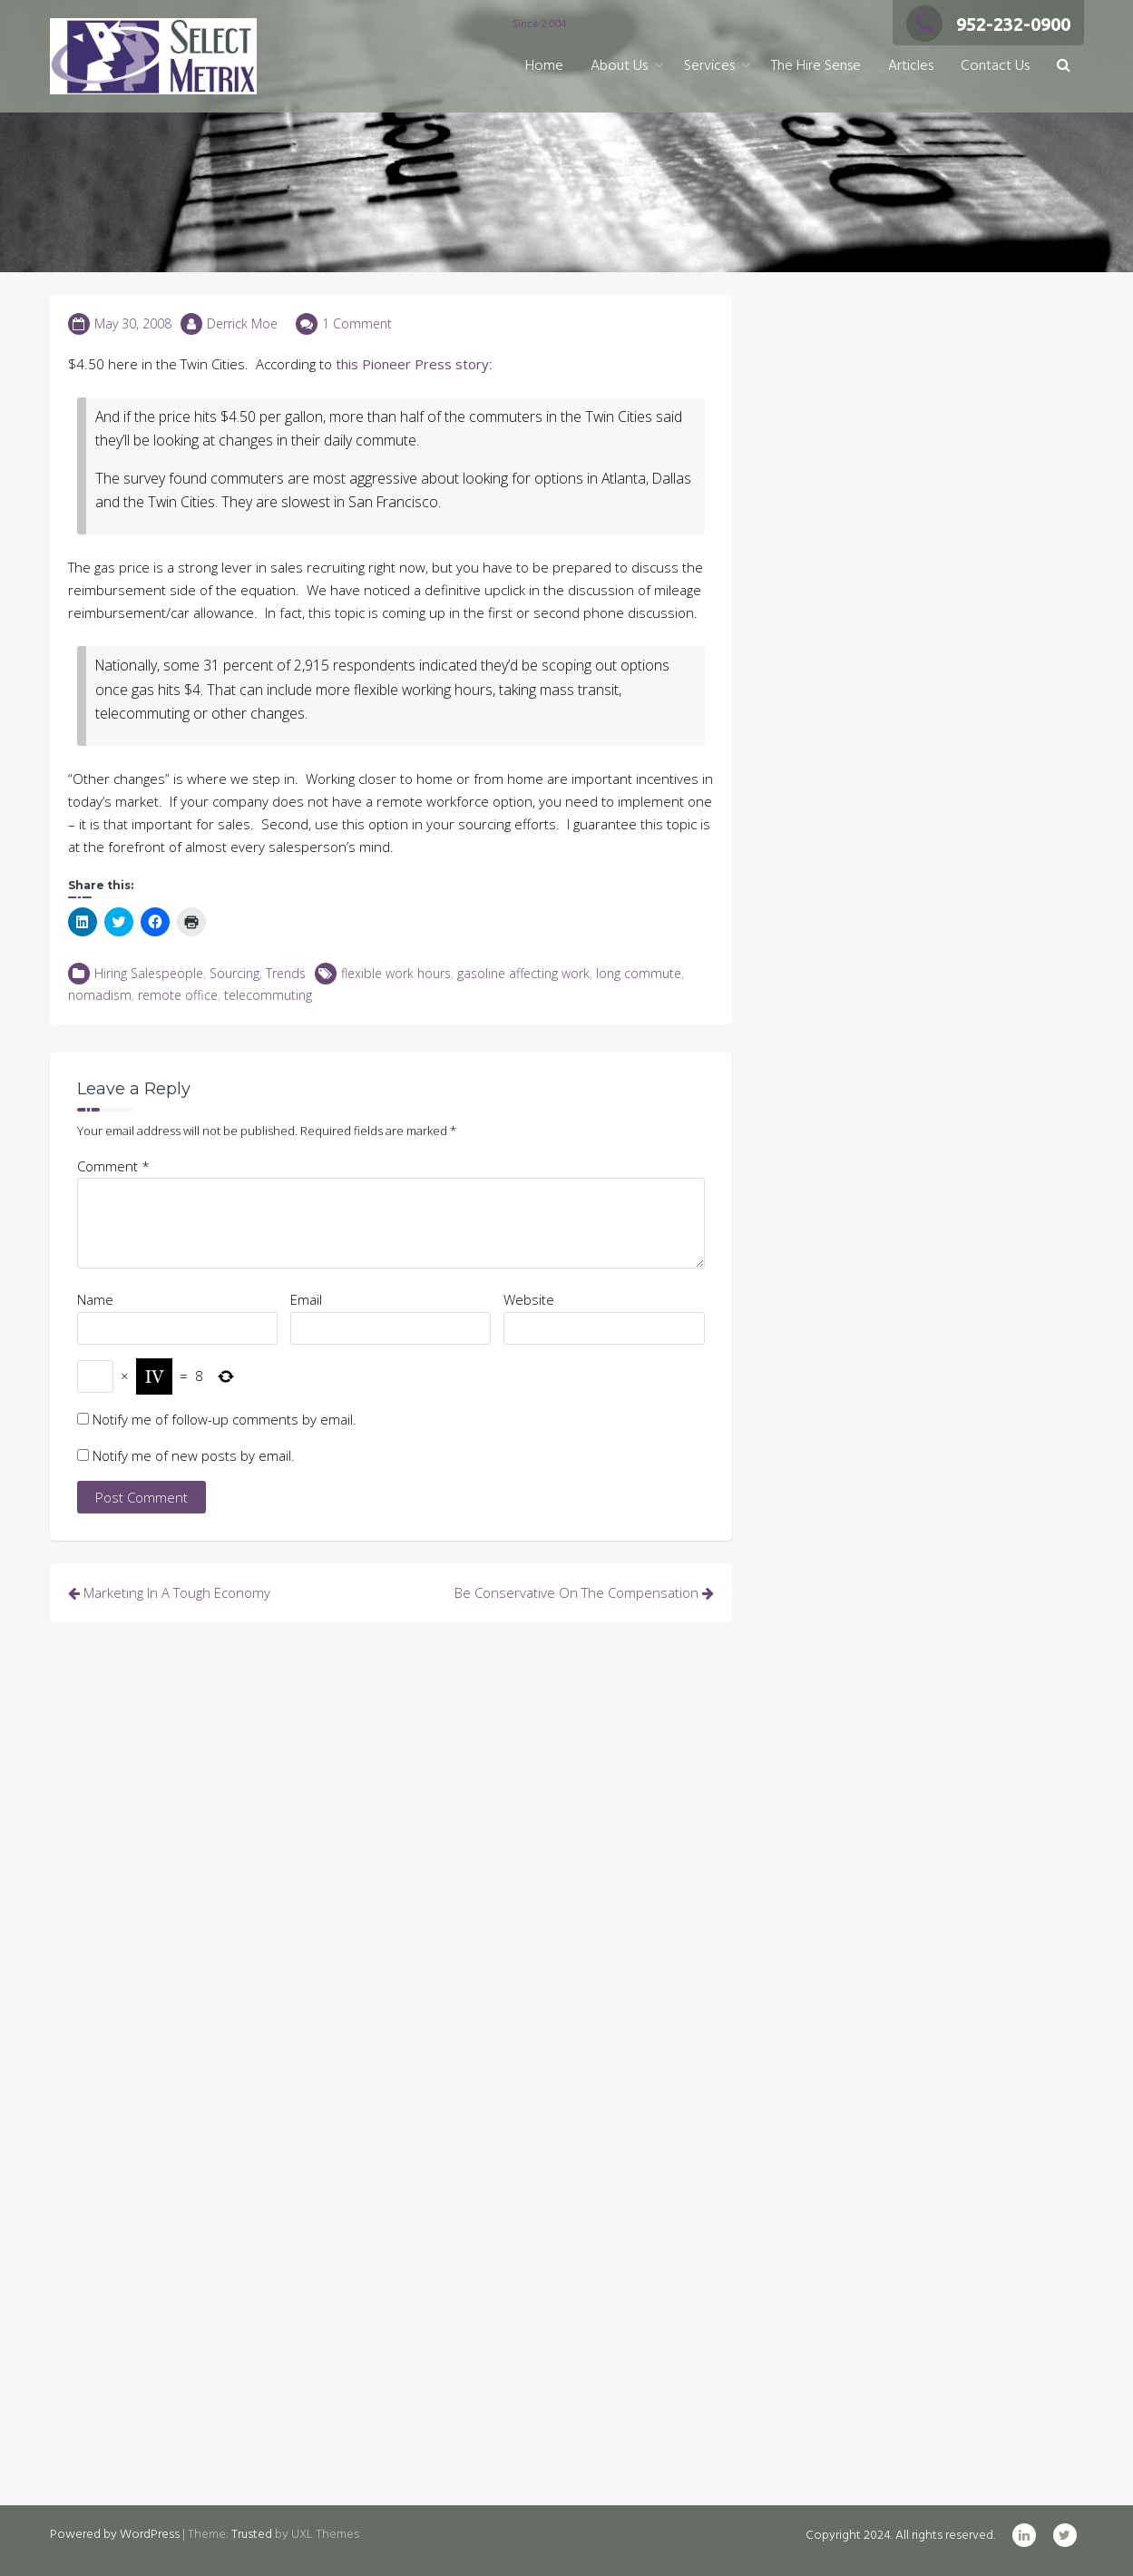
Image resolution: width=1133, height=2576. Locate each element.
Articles (910, 66)
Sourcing (234, 973)
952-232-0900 (988, 24)
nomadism (100, 995)
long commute (638, 973)
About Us (619, 66)
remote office (178, 995)
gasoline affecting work (523, 973)
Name (95, 1299)
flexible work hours (396, 973)
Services (709, 66)
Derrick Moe (242, 323)
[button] (1063, 66)
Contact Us (995, 66)
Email (306, 1299)
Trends (286, 973)
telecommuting (268, 995)
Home (544, 66)
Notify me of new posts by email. (194, 1455)
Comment (113, 1166)
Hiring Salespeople (148, 973)
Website (528, 1299)
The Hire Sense (816, 66)
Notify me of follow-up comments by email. (225, 1419)
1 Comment (357, 323)
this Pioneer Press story (412, 364)
